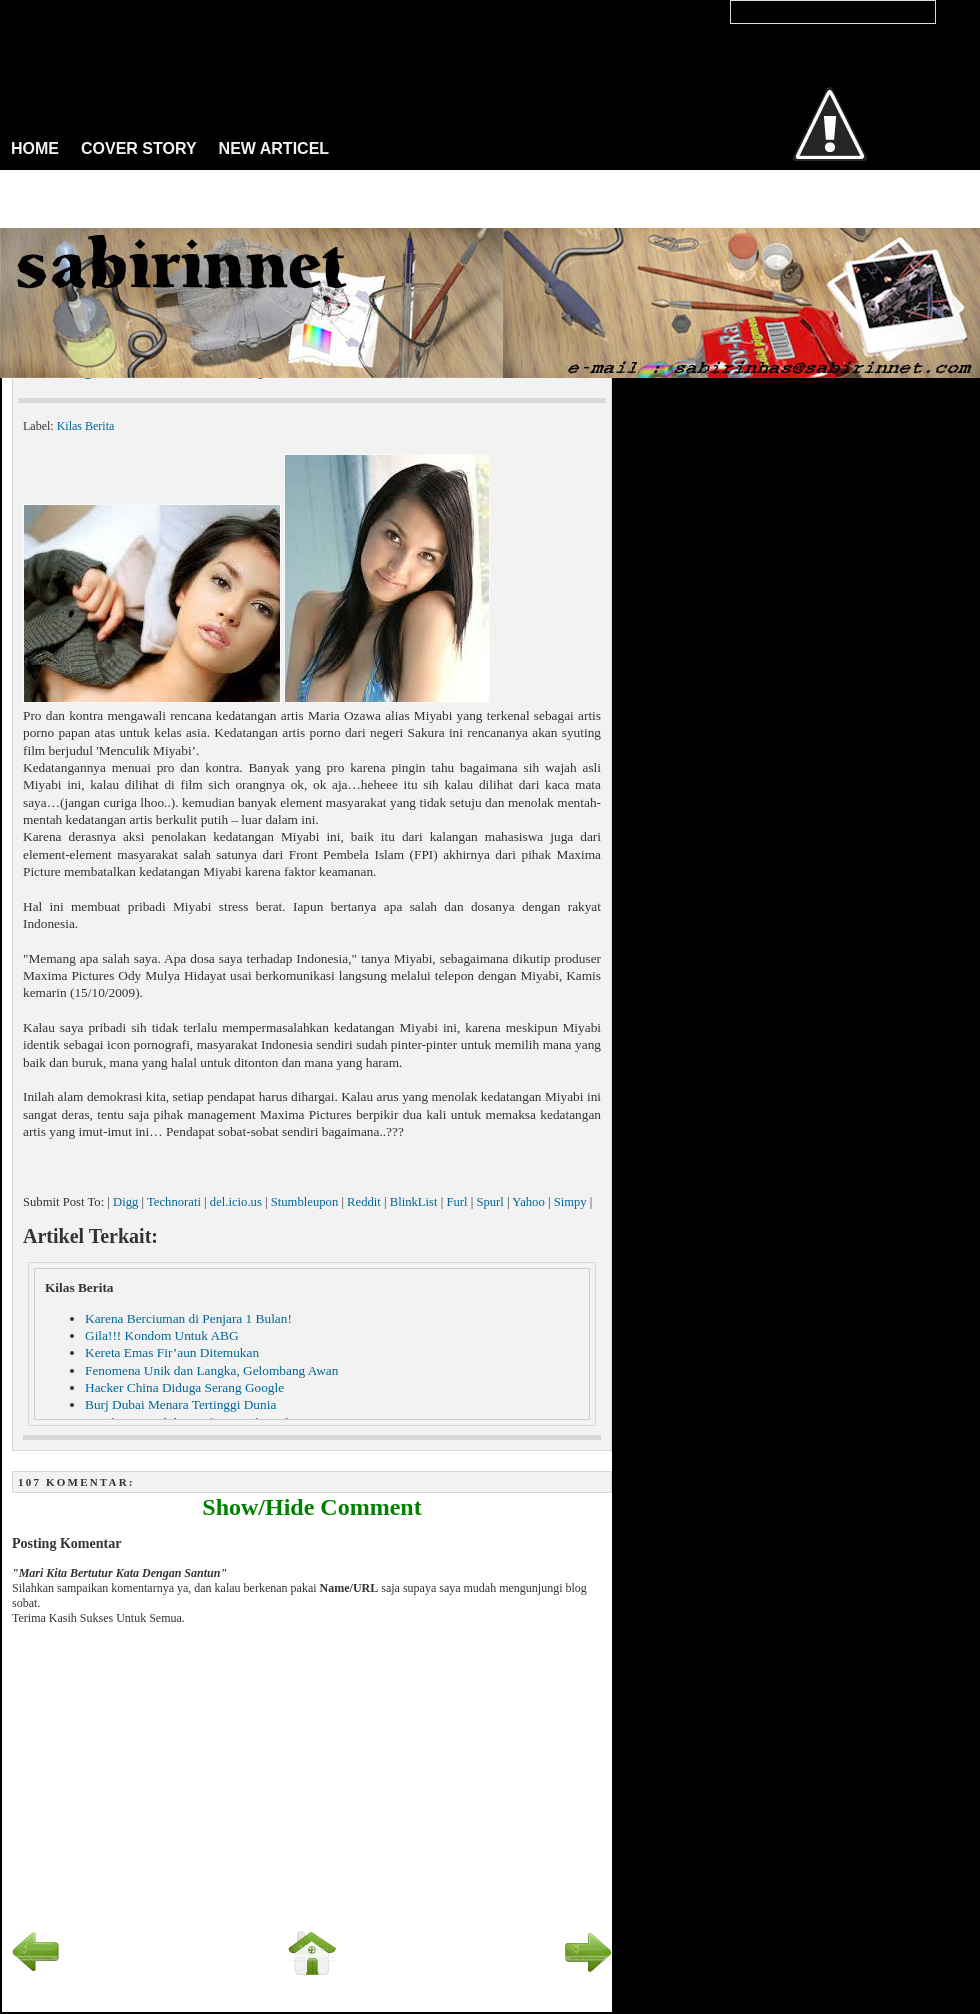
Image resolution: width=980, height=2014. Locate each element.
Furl (456, 1202)
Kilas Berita (86, 426)
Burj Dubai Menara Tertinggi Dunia (180, 1404)
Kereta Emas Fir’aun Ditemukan (172, 1352)
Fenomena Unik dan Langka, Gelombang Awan (211, 1370)
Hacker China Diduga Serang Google (184, 1387)
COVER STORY (139, 148)
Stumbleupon (305, 1202)
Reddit (364, 1202)
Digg (125, 1202)
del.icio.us (236, 1202)
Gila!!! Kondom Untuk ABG (162, 1335)
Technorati (174, 1202)
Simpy (570, 1202)
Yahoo (528, 1202)
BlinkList (414, 1202)
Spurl (489, 1202)
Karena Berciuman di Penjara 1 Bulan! (188, 1318)
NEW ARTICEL (274, 148)
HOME (35, 148)
